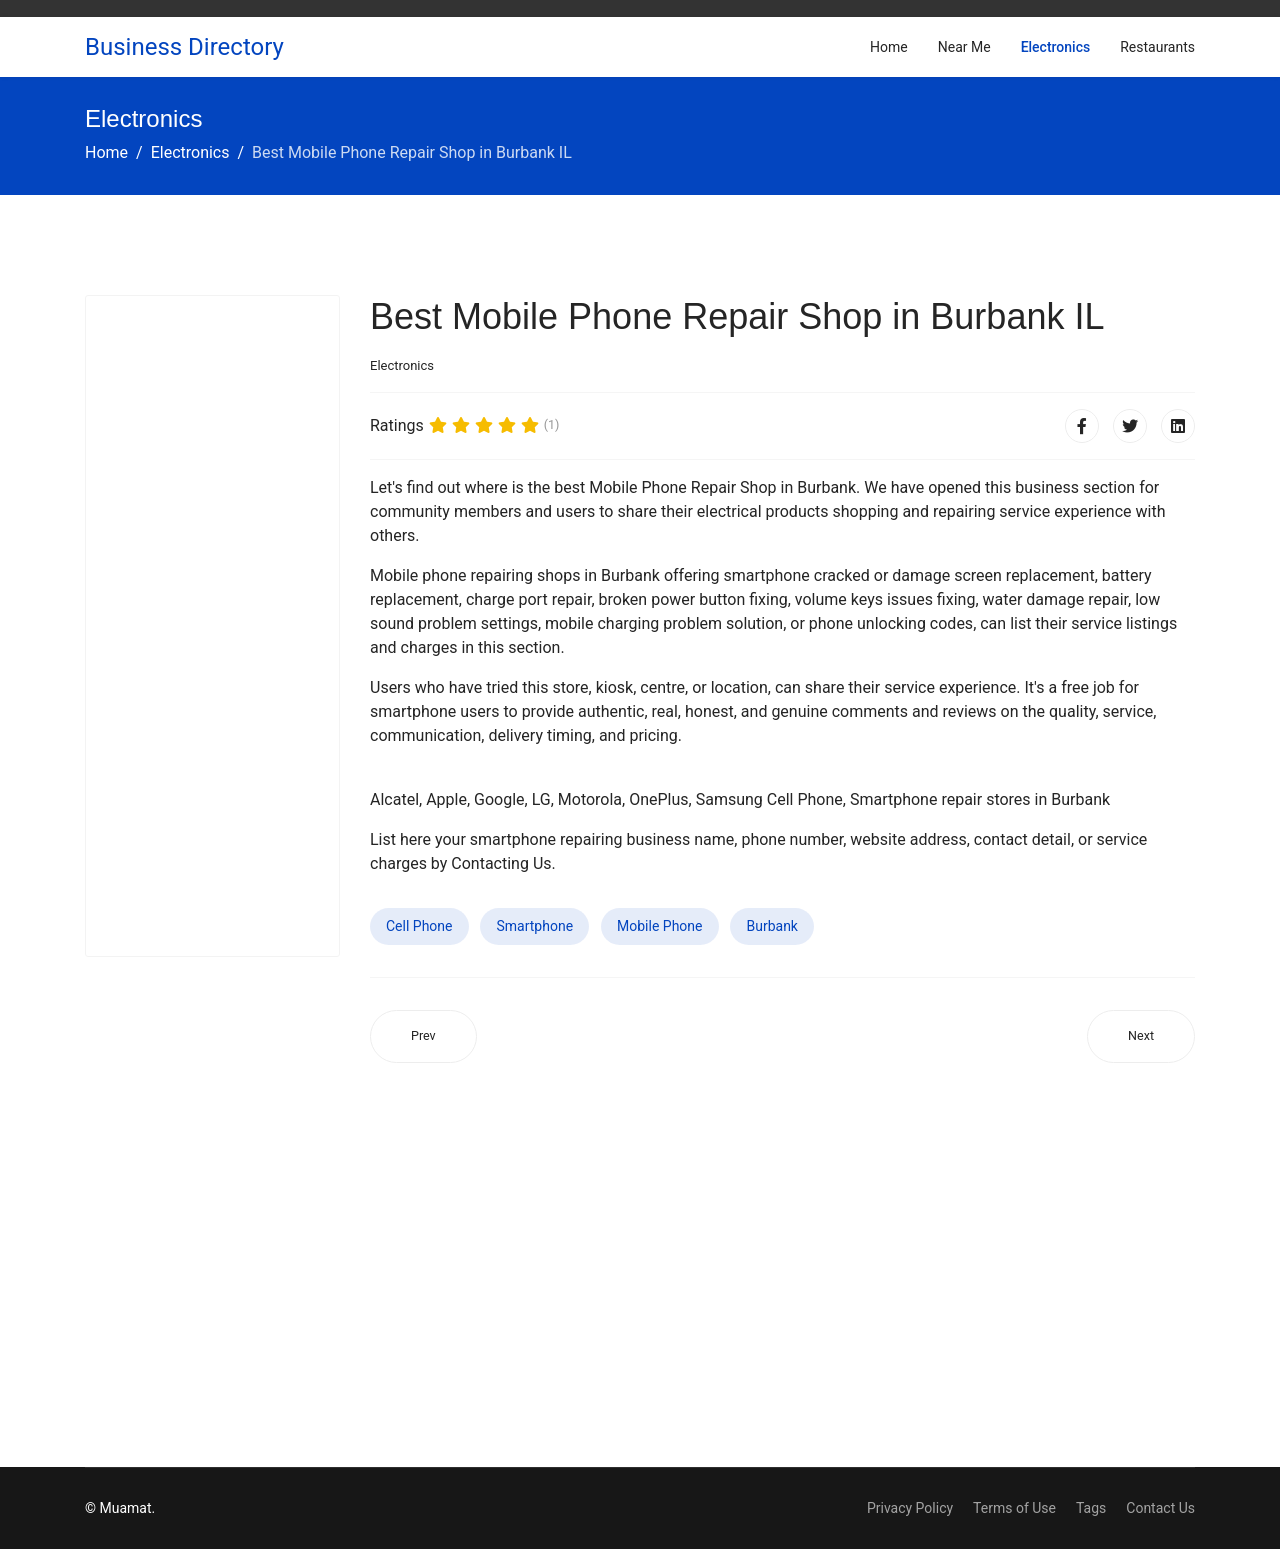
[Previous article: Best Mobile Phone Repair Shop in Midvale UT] (423, 1036)
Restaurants (1157, 47)
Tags (1091, 1508)
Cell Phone (419, 926)
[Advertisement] (212, 626)
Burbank (772, 926)
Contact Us (1160, 1508)
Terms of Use (1014, 1508)
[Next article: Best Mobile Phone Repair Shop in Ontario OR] (1141, 1036)
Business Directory (184, 47)
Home (889, 47)
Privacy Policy (910, 1508)
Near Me (964, 47)
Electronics (1056, 47)
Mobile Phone (659, 926)
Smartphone (534, 926)
